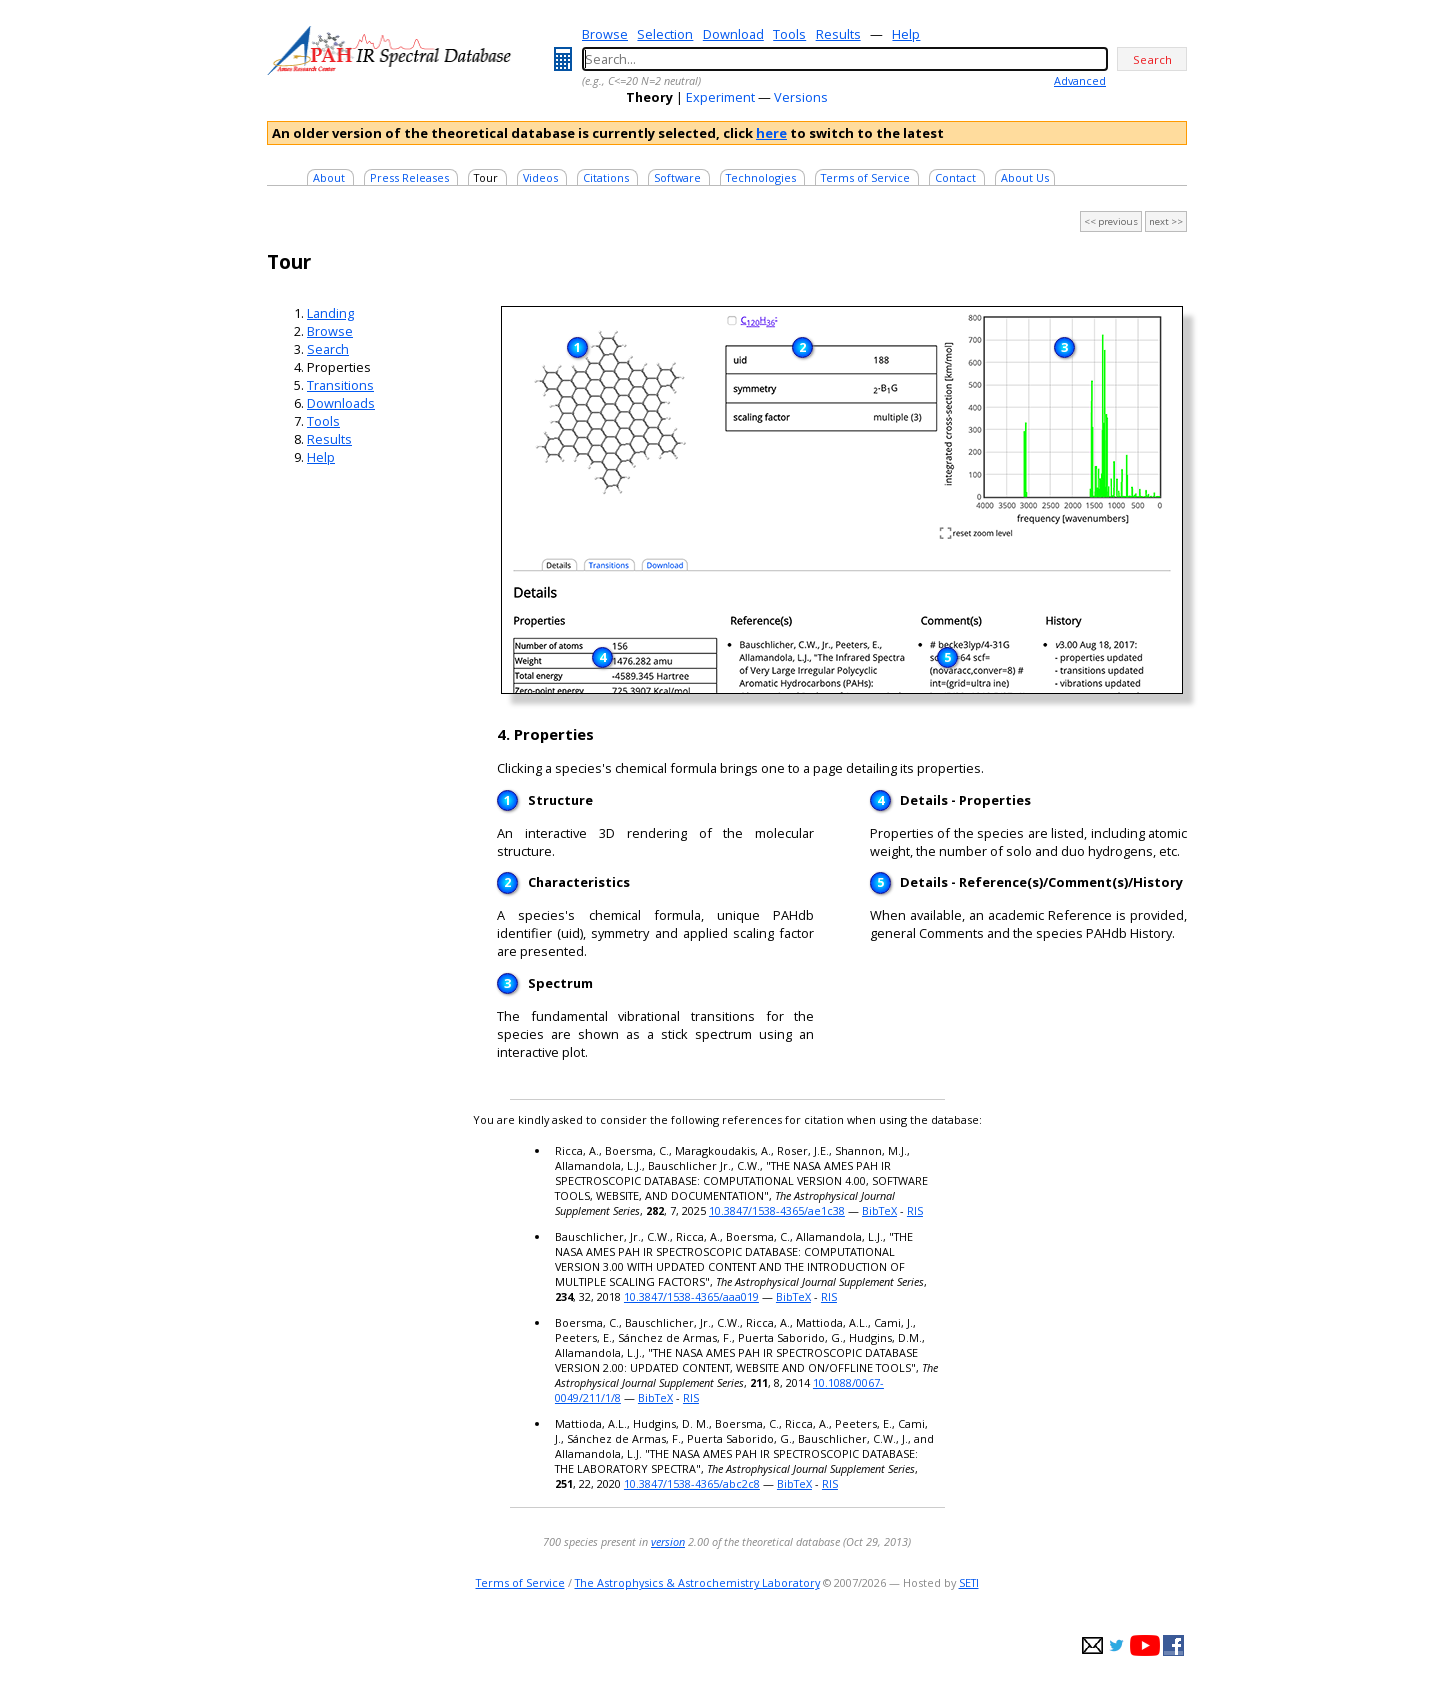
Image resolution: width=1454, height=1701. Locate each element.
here (771, 133)
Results (838, 34)
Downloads (341, 403)
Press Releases (409, 177)
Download (733, 34)
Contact (955, 177)
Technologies (761, 177)
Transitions (340, 385)
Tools (789, 34)
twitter (1116, 1645)
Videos (540, 177)
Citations (606, 177)
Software (677, 177)
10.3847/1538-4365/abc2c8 (692, 1483)
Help (906, 34)
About (329, 177)
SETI (969, 1582)
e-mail (1092, 1645)
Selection (665, 34)
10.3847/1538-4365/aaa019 (691, 1296)
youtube (1145, 1645)
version (668, 1541)
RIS (915, 1210)
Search (328, 349)
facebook (1173, 1645)
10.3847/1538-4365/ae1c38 (777, 1210)
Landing (330, 313)
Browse (605, 34)
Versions (801, 97)
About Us (1025, 177)
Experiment (720, 97)
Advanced (1080, 80)
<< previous (1111, 221)
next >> (1166, 221)
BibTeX (879, 1210)
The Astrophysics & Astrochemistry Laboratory (697, 1582)
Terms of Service (865, 177)
